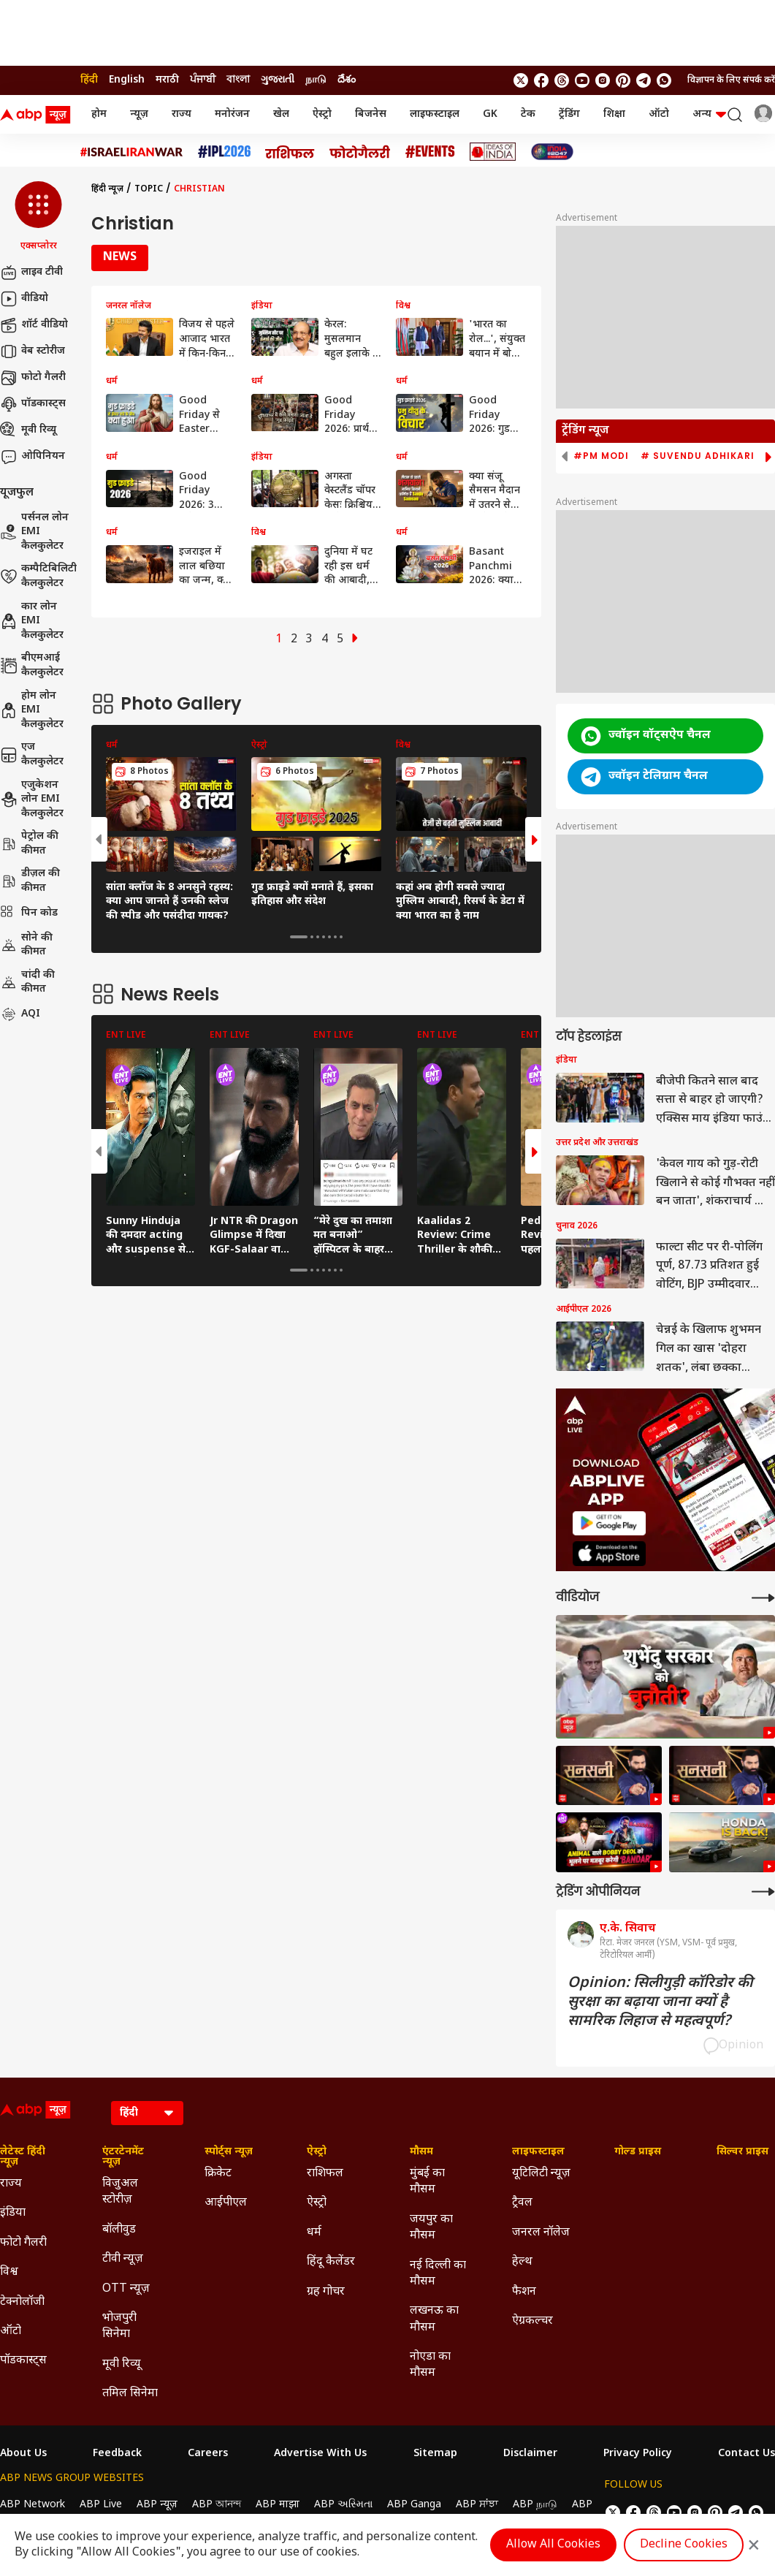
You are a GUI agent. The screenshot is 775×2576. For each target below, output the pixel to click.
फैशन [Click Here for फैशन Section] (524, 2292)
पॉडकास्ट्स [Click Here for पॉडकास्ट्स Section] (23, 2360)
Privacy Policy (637, 2454)
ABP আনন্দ (216, 2505)
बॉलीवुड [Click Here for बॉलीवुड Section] (119, 2230)
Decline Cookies (684, 2545)
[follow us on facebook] (541, 80)
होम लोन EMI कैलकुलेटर (32, 710)
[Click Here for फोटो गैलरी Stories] (360, 152)
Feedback (117, 2454)
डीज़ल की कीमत (30, 881)
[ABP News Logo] (38, 115)
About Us (23, 2454)
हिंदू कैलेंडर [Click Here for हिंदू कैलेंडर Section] (331, 2262)
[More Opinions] (763, 1891)
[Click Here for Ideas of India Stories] (493, 152)
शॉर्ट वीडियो (34, 325)
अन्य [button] (709, 114)
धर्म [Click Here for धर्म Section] (314, 2233)
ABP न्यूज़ (157, 2505)
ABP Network (32, 2505)
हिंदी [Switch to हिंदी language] (89, 80)
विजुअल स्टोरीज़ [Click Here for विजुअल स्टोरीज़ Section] (120, 2192)
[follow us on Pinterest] (623, 80)
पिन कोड (29, 913)
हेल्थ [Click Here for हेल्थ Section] (522, 2262)
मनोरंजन (232, 114)
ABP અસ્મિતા (343, 2505)
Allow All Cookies (553, 2545)
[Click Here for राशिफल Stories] (290, 152)
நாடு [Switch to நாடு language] (316, 80)
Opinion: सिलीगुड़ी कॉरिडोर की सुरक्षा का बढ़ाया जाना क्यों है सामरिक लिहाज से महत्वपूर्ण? (660, 2002)
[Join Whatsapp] (664, 80)
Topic (148, 189)
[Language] (147, 2113)
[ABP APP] (609, 1523)
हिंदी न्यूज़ (107, 189)
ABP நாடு (535, 2505)
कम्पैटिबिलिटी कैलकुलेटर (38, 576)
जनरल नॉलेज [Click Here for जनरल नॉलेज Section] (541, 2233)
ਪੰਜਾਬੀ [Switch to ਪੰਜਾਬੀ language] (202, 80)
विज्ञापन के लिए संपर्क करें (731, 80)
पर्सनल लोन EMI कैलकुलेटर (34, 532)
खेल (281, 114)
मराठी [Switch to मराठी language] (167, 80)
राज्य (181, 114)
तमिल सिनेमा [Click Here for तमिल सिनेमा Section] (130, 2393)
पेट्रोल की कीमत (29, 843)
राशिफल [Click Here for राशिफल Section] (325, 2173)
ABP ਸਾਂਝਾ (477, 2505)
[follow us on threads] (561, 80)
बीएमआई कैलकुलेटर (32, 665)
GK (490, 114)
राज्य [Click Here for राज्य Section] (11, 2184)
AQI (20, 1014)
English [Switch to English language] (127, 80)
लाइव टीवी (31, 272)
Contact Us (746, 2454)
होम (99, 114)
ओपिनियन (32, 457)
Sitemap (435, 2454)
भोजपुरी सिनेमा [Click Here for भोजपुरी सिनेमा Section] (119, 2326)
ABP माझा (277, 2505)
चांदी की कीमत (27, 982)
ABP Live (101, 2505)
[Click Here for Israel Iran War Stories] (131, 152)
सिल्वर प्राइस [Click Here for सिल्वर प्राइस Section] (742, 2152)
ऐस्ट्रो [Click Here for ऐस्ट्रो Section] (317, 2152)
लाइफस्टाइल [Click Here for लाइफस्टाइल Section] (538, 2152)
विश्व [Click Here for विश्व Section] (9, 2272)
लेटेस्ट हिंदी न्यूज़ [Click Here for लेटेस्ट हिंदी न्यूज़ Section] (22, 2157)
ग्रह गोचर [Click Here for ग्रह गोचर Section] (326, 2292)
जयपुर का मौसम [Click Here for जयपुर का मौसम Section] (431, 2227)
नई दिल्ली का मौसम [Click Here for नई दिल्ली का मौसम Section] (438, 2274)
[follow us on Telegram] (643, 80)
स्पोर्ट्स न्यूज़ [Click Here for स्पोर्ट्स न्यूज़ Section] (229, 2152)
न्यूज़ (139, 114)
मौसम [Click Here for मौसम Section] (421, 2152)
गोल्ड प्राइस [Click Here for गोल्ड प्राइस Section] (637, 2152)
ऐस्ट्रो (322, 114)
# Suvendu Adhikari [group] (698, 456)
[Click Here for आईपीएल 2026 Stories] (224, 151)
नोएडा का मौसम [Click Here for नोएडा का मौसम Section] (430, 2365)
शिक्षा (614, 114)
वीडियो (24, 299)
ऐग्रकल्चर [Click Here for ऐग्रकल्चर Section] (532, 2321)
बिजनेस (370, 114)
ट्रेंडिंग (569, 114)
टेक (528, 114)
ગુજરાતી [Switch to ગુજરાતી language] (277, 80)
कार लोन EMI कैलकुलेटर (32, 621)
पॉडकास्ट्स (33, 404)
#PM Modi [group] (601, 456)
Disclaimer (530, 2454)
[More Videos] (763, 1597)
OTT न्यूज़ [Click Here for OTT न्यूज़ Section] (126, 2289)
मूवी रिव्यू (28, 430)
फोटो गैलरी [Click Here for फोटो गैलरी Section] (23, 2243)
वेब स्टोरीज (32, 351)
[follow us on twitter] (521, 80)
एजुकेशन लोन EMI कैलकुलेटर (32, 799)
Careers (208, 2454)
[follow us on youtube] (582, 80)
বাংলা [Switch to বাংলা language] (238, 80)
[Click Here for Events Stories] (430, 151)
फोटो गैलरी (33, 378)
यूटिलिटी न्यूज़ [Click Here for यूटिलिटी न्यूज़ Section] (541, 2173)
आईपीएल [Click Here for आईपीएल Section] (226, 2203)
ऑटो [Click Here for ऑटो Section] (10, 2331)
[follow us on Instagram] (602, 80)
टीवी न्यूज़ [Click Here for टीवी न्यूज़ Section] (122, 2259)
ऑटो (659, 114)
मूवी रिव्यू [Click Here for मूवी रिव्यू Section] (121, 2364)
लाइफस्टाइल (434, 114)
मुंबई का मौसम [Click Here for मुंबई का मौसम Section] (427, 2181)
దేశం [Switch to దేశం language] (346, 80)
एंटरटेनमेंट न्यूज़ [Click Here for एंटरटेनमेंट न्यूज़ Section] (123, 2157)
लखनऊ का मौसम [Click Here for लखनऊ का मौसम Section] (434, 2319)
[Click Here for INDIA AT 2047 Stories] (552, 152)
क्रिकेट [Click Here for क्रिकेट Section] (218, 2173)
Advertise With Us (320, 2454)
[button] (38, 217)
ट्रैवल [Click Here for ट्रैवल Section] (522, 2203)
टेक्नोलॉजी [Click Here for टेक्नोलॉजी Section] (22, 2302)
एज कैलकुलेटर (32, 754)
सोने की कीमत (26, 945)
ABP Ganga (414, 2505)
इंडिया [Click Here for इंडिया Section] (13, 2213)
